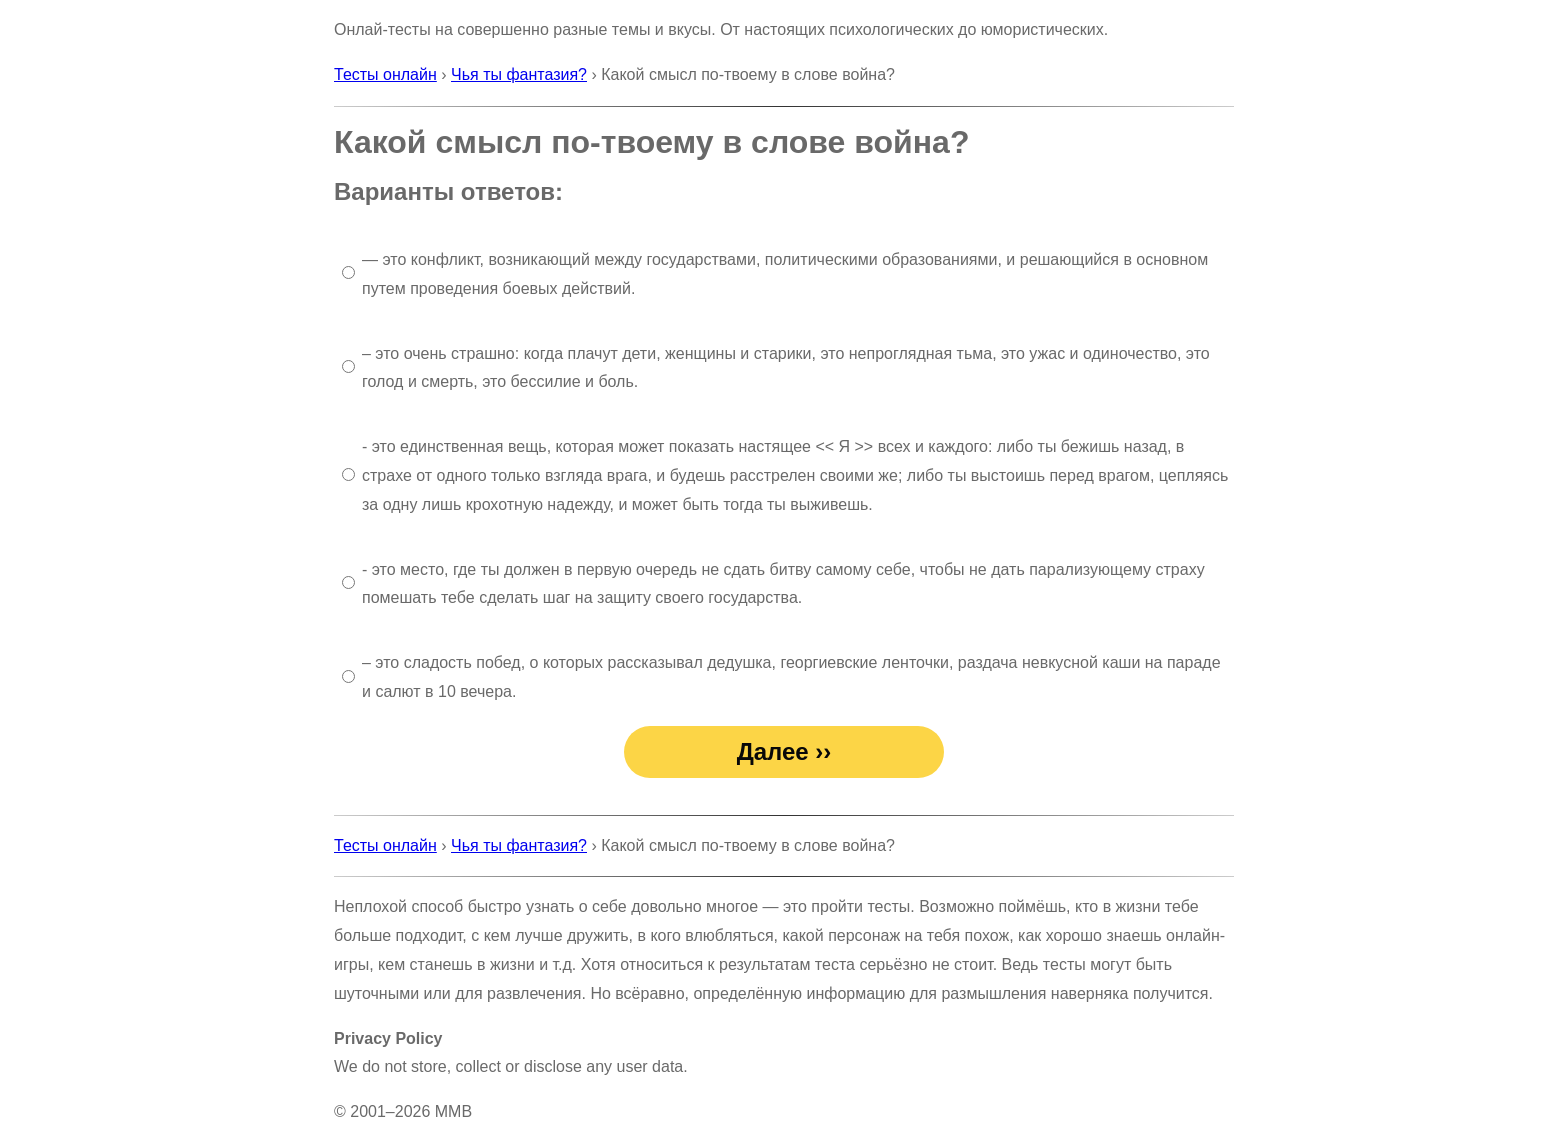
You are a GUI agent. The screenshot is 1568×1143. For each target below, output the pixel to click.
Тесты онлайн (385, 74)
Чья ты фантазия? (519, 74)
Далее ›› (784, 751)
